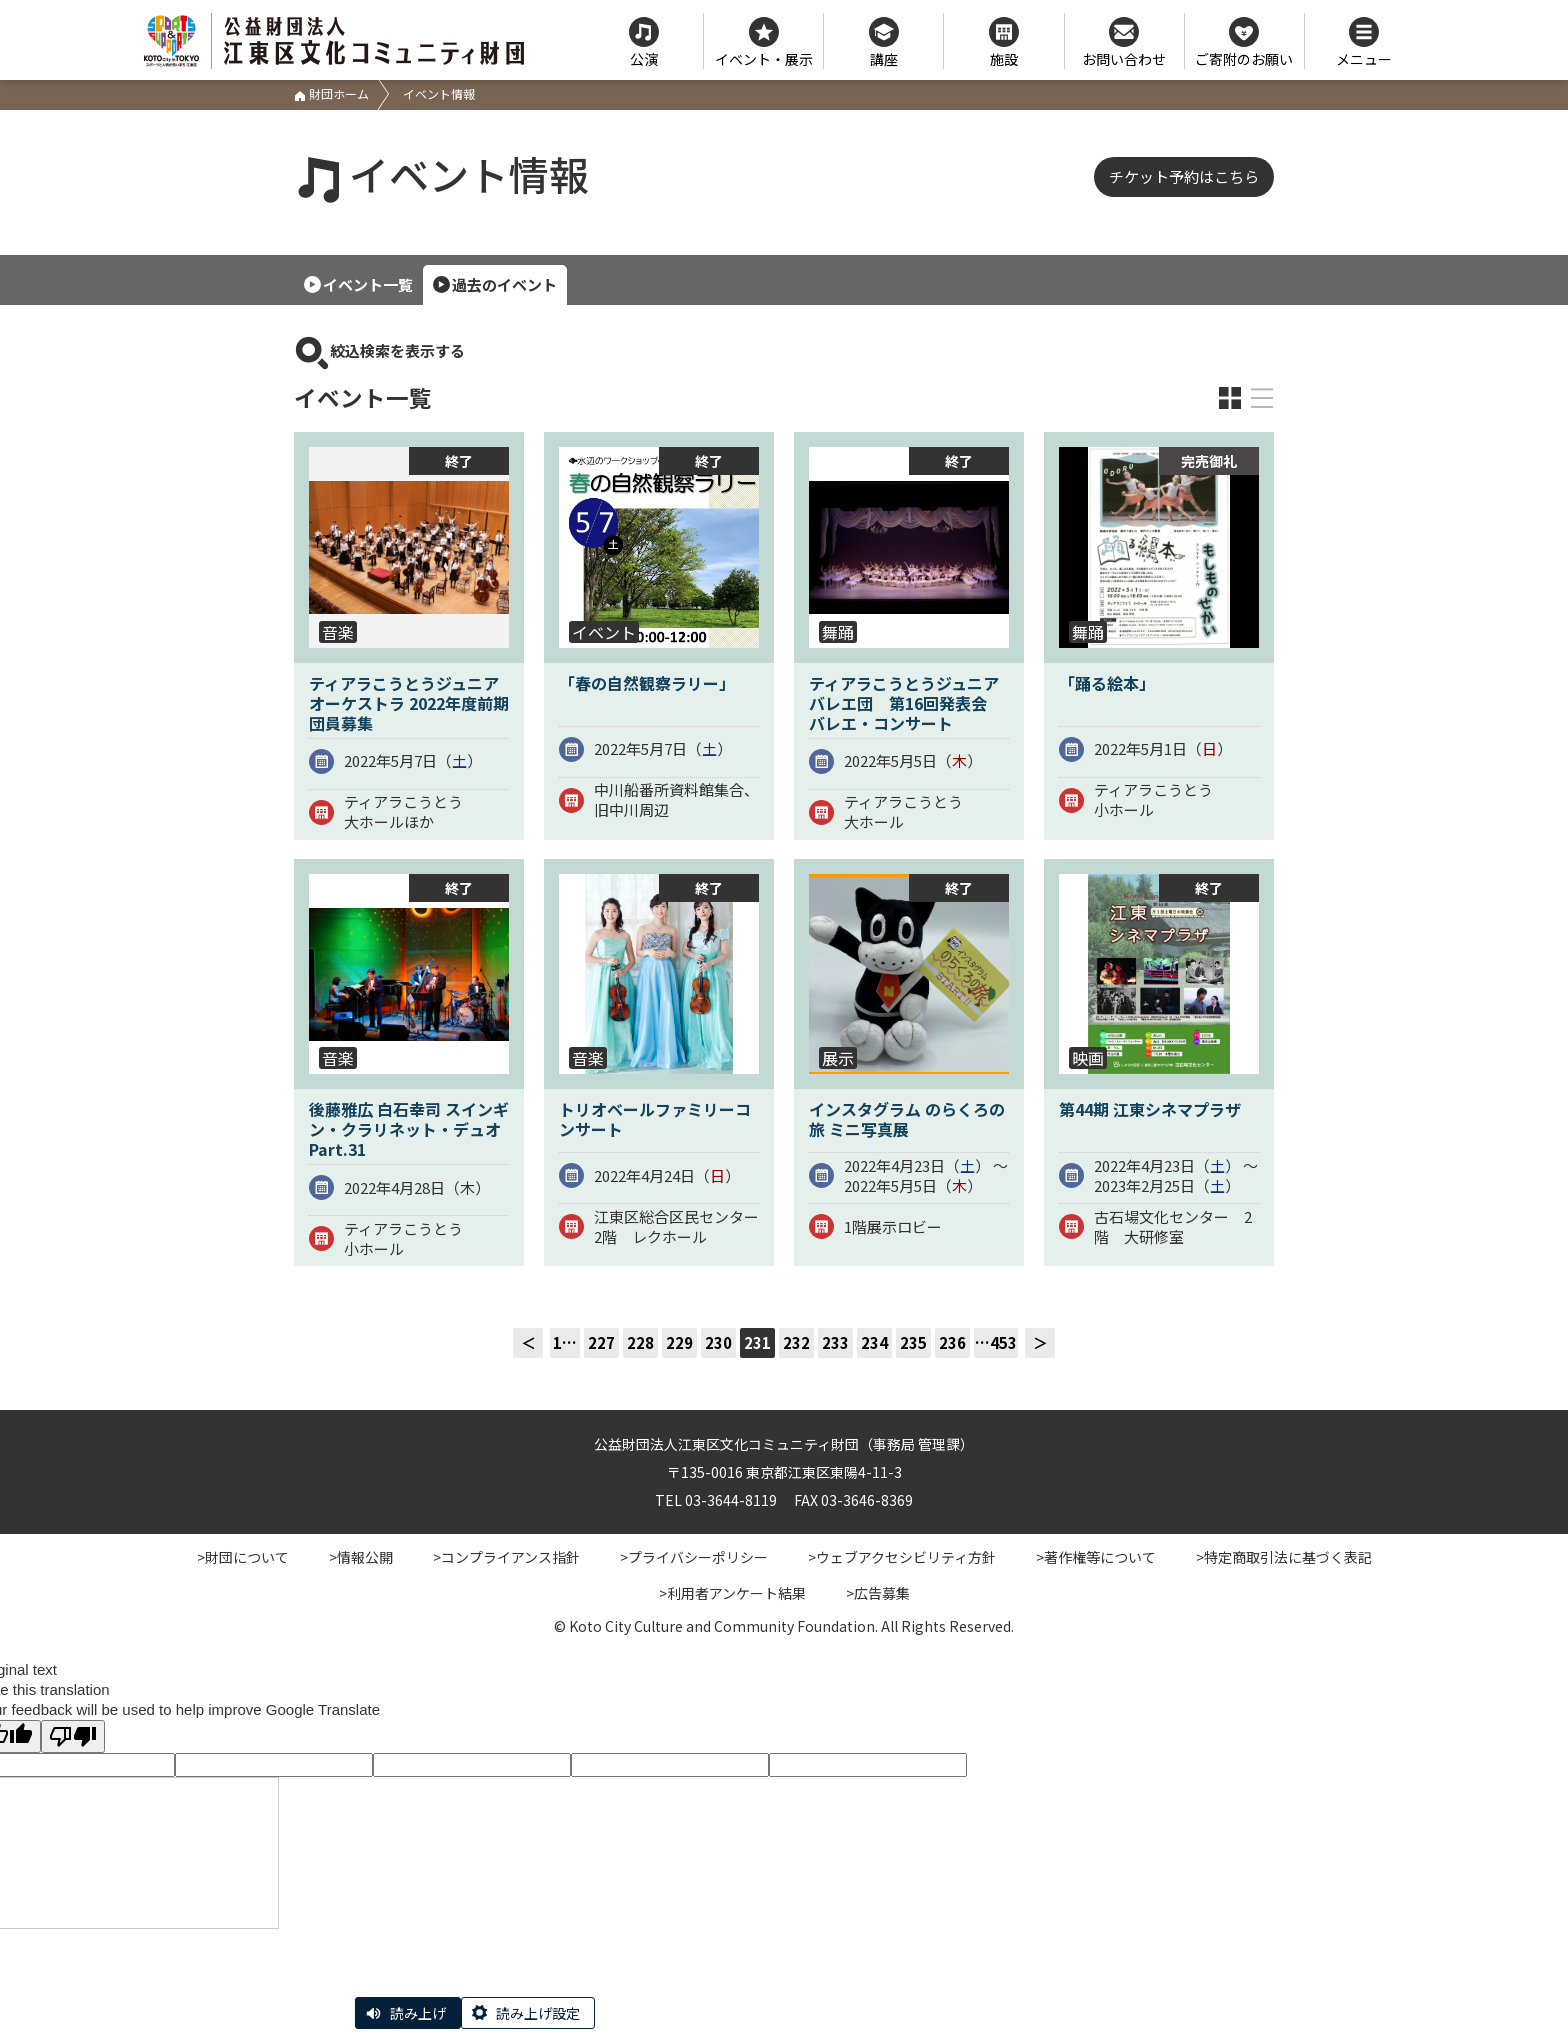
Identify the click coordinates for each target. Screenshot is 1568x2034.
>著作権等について (1096, 1557)
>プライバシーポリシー (694, 1557)
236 (952, 1342)
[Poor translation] (73, 1736)
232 (796, 1342)
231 (757, 1342)
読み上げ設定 (538, 2013)
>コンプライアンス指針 (506, 1557)
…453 (996, 1342)
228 (640, 1342)
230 (718, 1342)
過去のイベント (504, 284)
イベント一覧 (368, 284)
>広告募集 (878, 1593)
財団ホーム (331, 93)
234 (874, 1342)
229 (679, 1342)
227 (601, 1342)
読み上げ (418, 2013)
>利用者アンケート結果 (732, 1593)
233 (835, 1342)
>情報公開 (361, 1557)
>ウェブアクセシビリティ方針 (902, 1557)
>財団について (243, 1557)
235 (913, 1342)
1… (565, 1342)
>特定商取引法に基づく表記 (1284, 1557)
